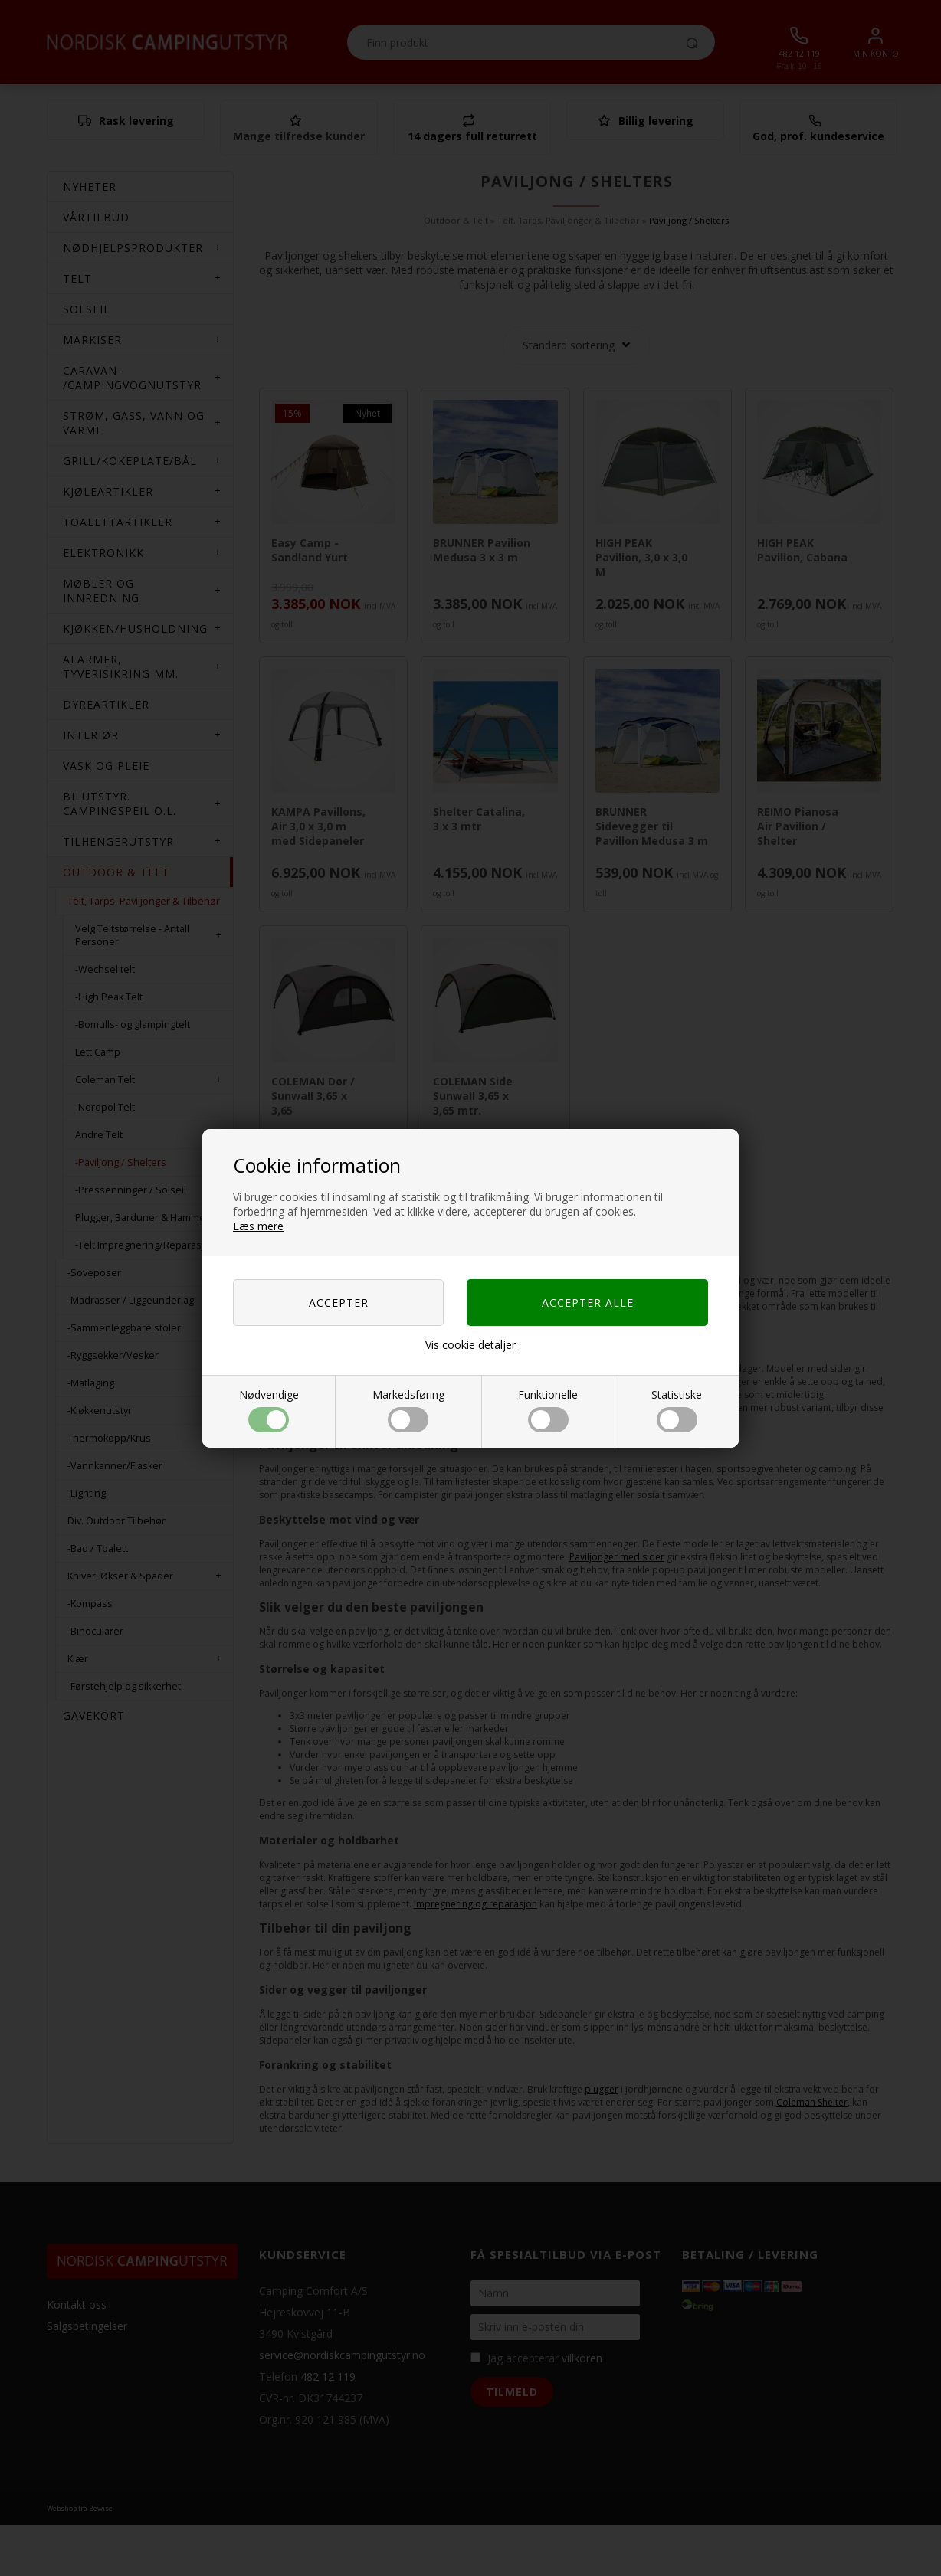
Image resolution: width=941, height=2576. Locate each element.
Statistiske (676, 1409)
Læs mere (258, 1226)
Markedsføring (408, 1409)
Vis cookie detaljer (470, 1344)
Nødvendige (269, 1409)
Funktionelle (548, 1409)
